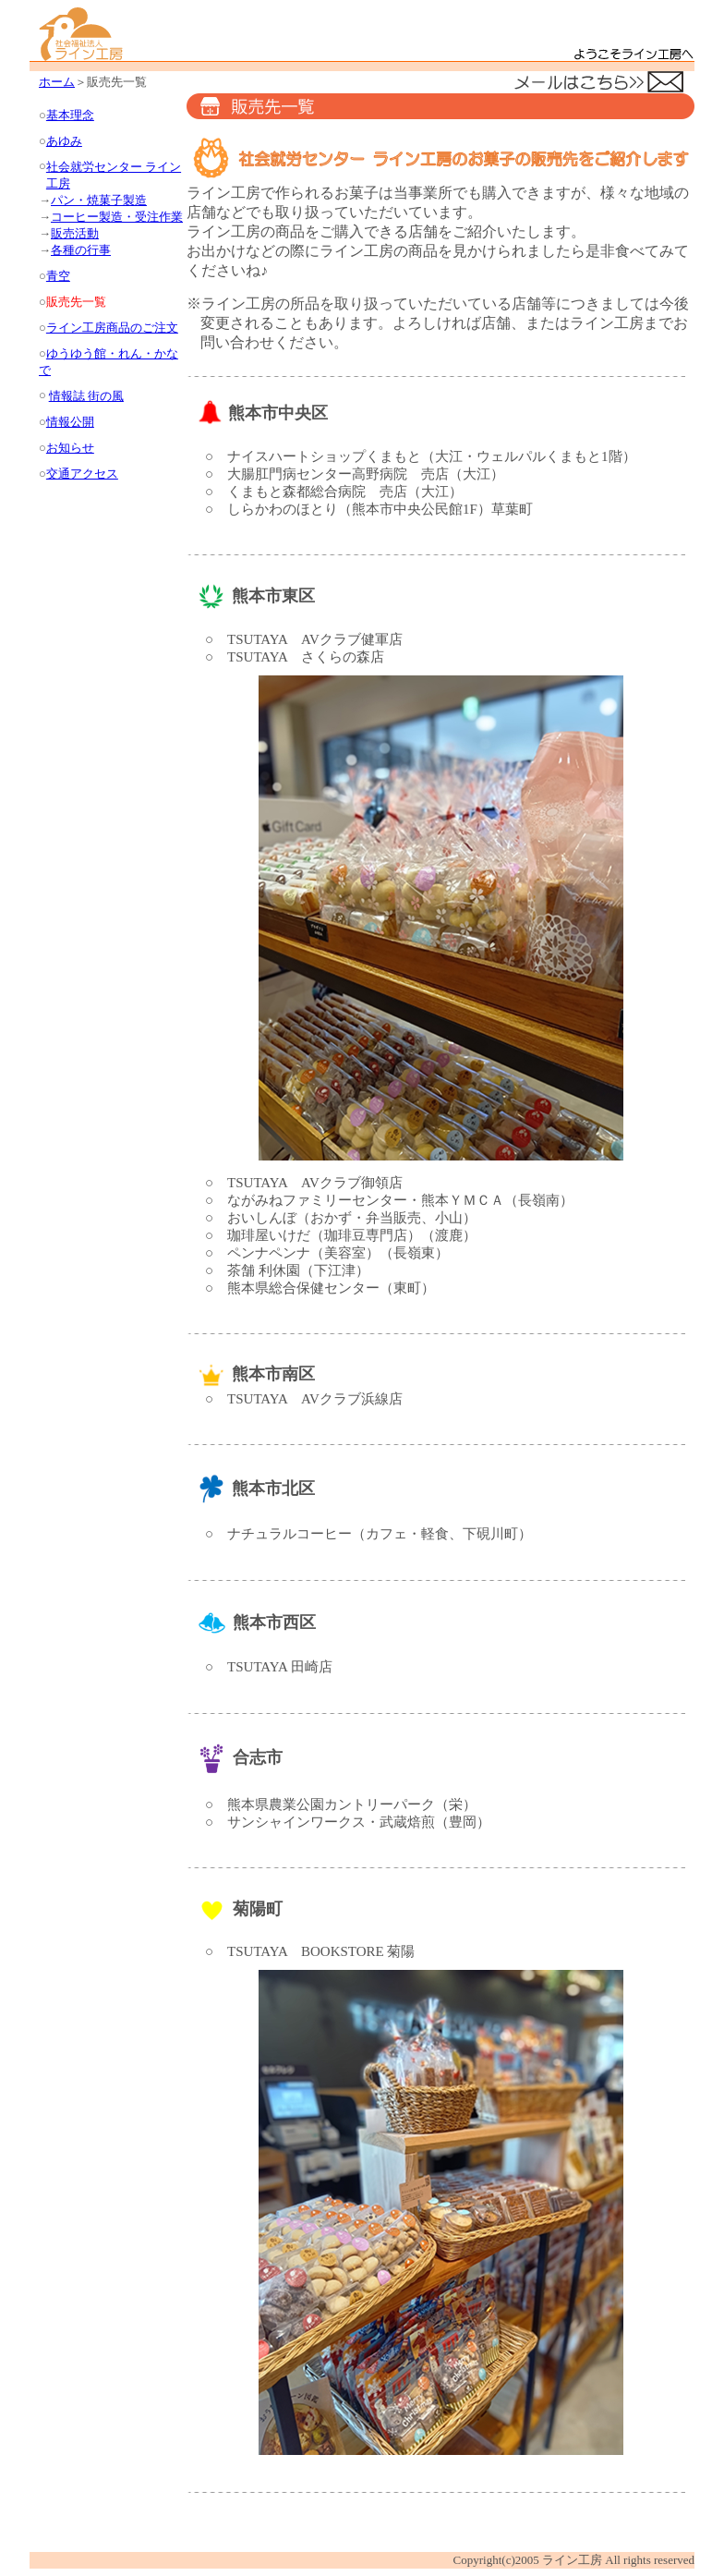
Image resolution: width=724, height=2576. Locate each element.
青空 (58, 276)
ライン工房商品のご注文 (112, 327)
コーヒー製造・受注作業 (117, 217)
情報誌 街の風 (86, 396)
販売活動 (75, 233)
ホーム (57, 82)
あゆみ (64, 141)
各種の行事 (81, 250)
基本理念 (70, 115)
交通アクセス (82, 473)
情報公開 (70, 422)
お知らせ (70, 448)
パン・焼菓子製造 (99, 200)
